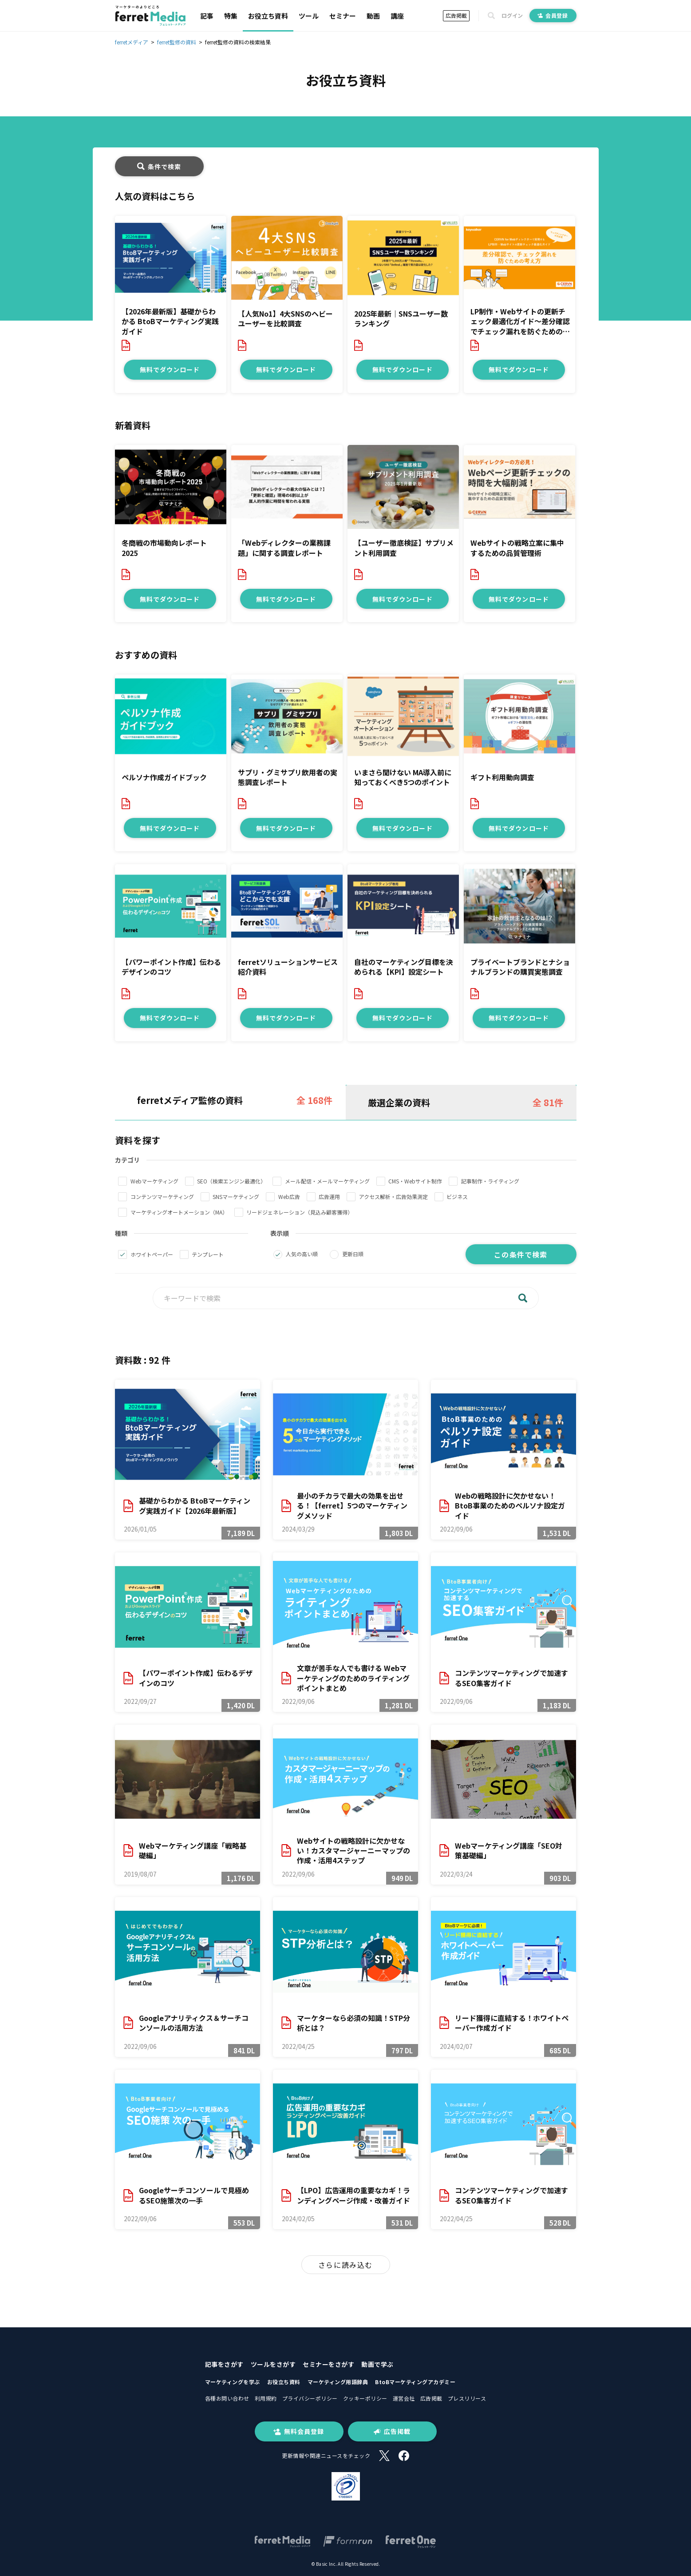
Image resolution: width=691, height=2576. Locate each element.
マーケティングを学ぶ (232, 2381)
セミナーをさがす (328, 2364)
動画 (373, 15)
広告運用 (329, 1196)
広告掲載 (456, 15)
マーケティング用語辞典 (338, 2381)
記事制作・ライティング (490, 1181)
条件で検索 (159, 166)
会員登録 (553, 15)
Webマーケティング (154, 1181)
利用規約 (266, 2398)
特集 (230, 15)
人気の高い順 (302, 1254)
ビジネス (457, 1196)
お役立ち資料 (268, 15)
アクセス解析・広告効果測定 (393, 1196)
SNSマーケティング (236, 1196)
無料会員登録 (298, 2431)
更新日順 (352, 1254)
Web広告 (289, 1196)
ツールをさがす (273, 2364)
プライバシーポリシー (310, 2398)
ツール (309, 15)
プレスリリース (467, 2398)
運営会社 (404, 2398)
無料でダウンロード (170, 369)
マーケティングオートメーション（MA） (179, 1212)
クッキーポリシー (365, 2398)
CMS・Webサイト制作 (415, 1181)
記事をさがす (224, 2364)
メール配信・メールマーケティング (327, 1181)
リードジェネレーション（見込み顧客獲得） (299, 1212)
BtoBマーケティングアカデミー (415, 2381)
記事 (206, 15)
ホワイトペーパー (151, 1254)
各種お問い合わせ (227, 2398)
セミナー (342, 15)
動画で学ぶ (377, 2364)
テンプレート (208, 1254)
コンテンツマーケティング (162, 1196)
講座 (397, 15)
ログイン (512, 15)
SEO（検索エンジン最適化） (231, 1181)
